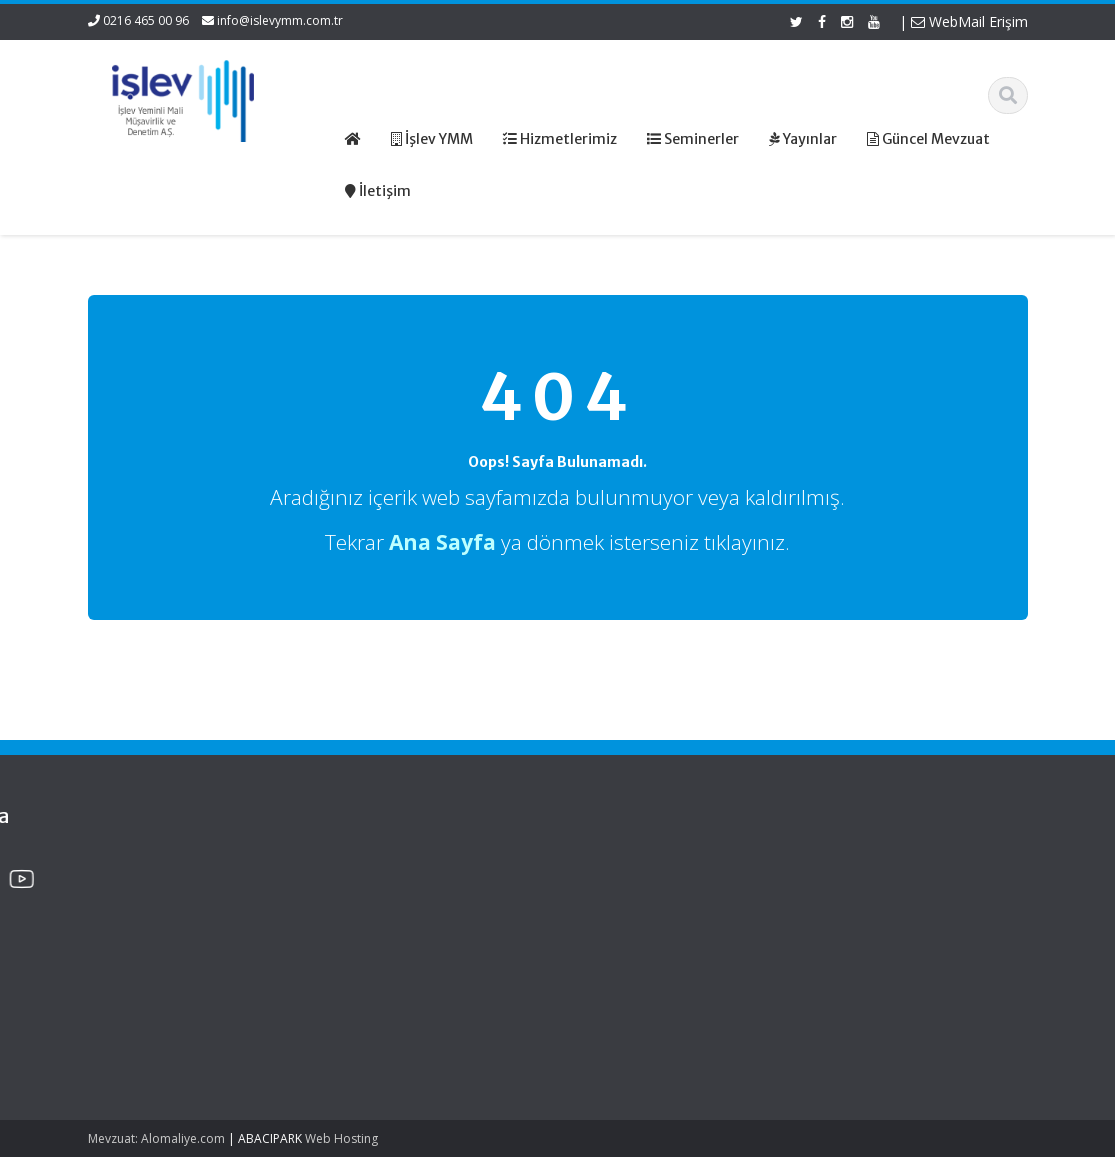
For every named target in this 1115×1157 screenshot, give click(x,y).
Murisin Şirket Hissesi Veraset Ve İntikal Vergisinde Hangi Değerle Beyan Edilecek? (165, 1017)
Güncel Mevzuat (647, 922)
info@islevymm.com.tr (280, 20)
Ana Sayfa (629, 866)
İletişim (619, 940)
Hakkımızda (633, 884)
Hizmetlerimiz (639, 903)
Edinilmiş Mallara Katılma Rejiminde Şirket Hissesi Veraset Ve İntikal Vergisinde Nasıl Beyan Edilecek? (162, 913)
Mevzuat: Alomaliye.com (156, 1138)
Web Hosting (341, 1138)
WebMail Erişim (969, 21)
